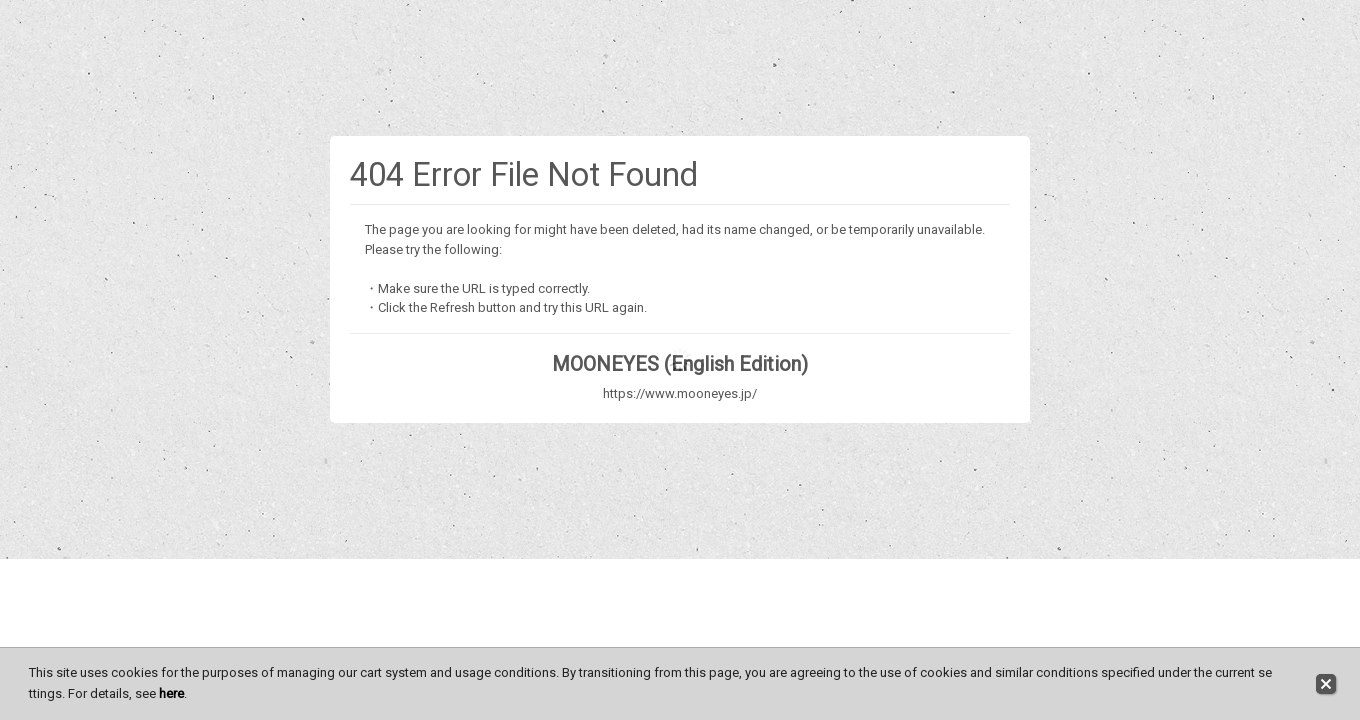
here (171, 693)
